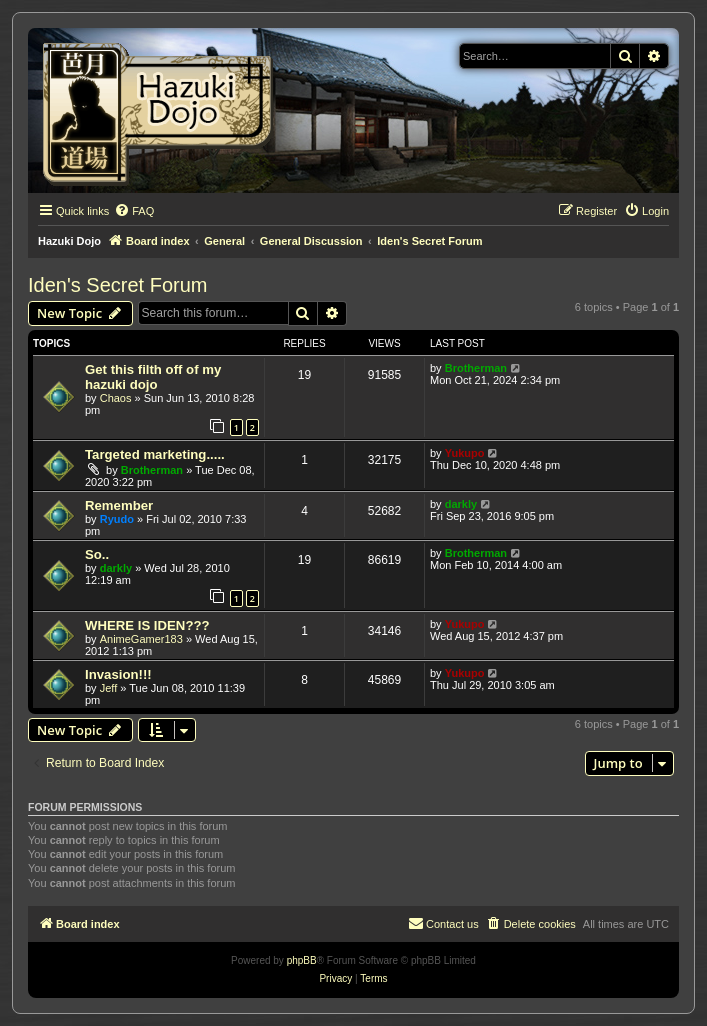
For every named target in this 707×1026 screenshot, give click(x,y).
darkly (461, 504)
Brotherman (476, 368)
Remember (119, 505)
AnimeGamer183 (141, 639)
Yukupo (465, 453)
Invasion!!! (118, 674)
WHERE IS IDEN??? (147, 625)
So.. (97, 554)
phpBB (302, 960)
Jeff (109, 688)
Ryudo (117, 519)
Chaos (116, 398)
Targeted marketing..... (155, 454)
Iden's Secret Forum (117, 285)
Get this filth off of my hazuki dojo (153, 377)
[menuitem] (134, 211)
